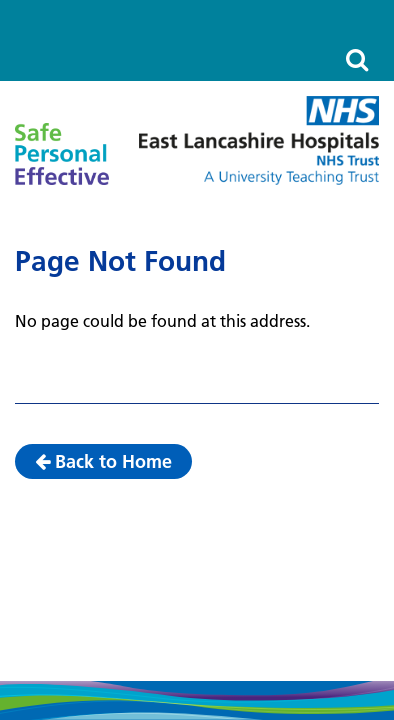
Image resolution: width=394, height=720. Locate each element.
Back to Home (103, 461)
